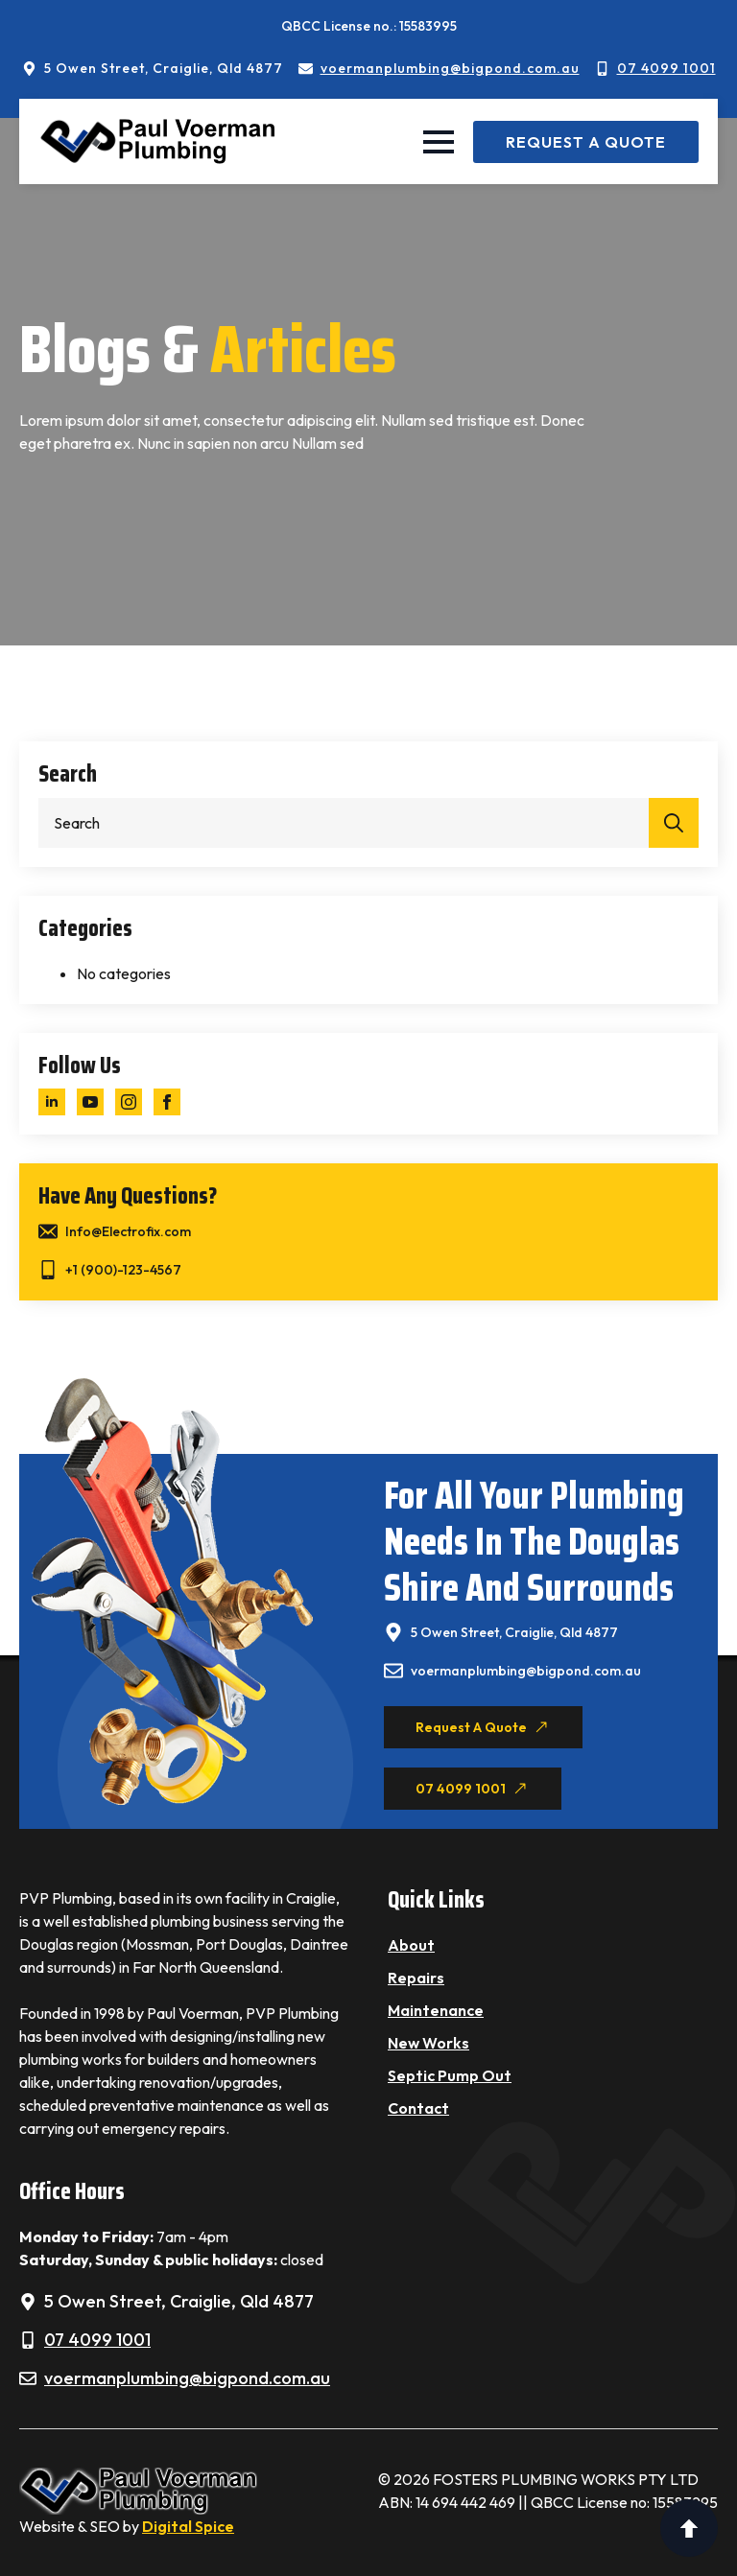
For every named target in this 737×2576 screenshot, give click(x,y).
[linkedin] (51, 1102)
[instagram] (128, 1102)
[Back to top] (689, 2528)
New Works (428, 2042)
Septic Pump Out (449, 2075)
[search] (674, 823)
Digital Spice (188, 2526)
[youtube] (90, 1102)
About (411, 1945)
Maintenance (436, 2010)
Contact (418, 2108)
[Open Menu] (438, 142)
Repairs (416, 1977)
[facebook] (167, 1102)
